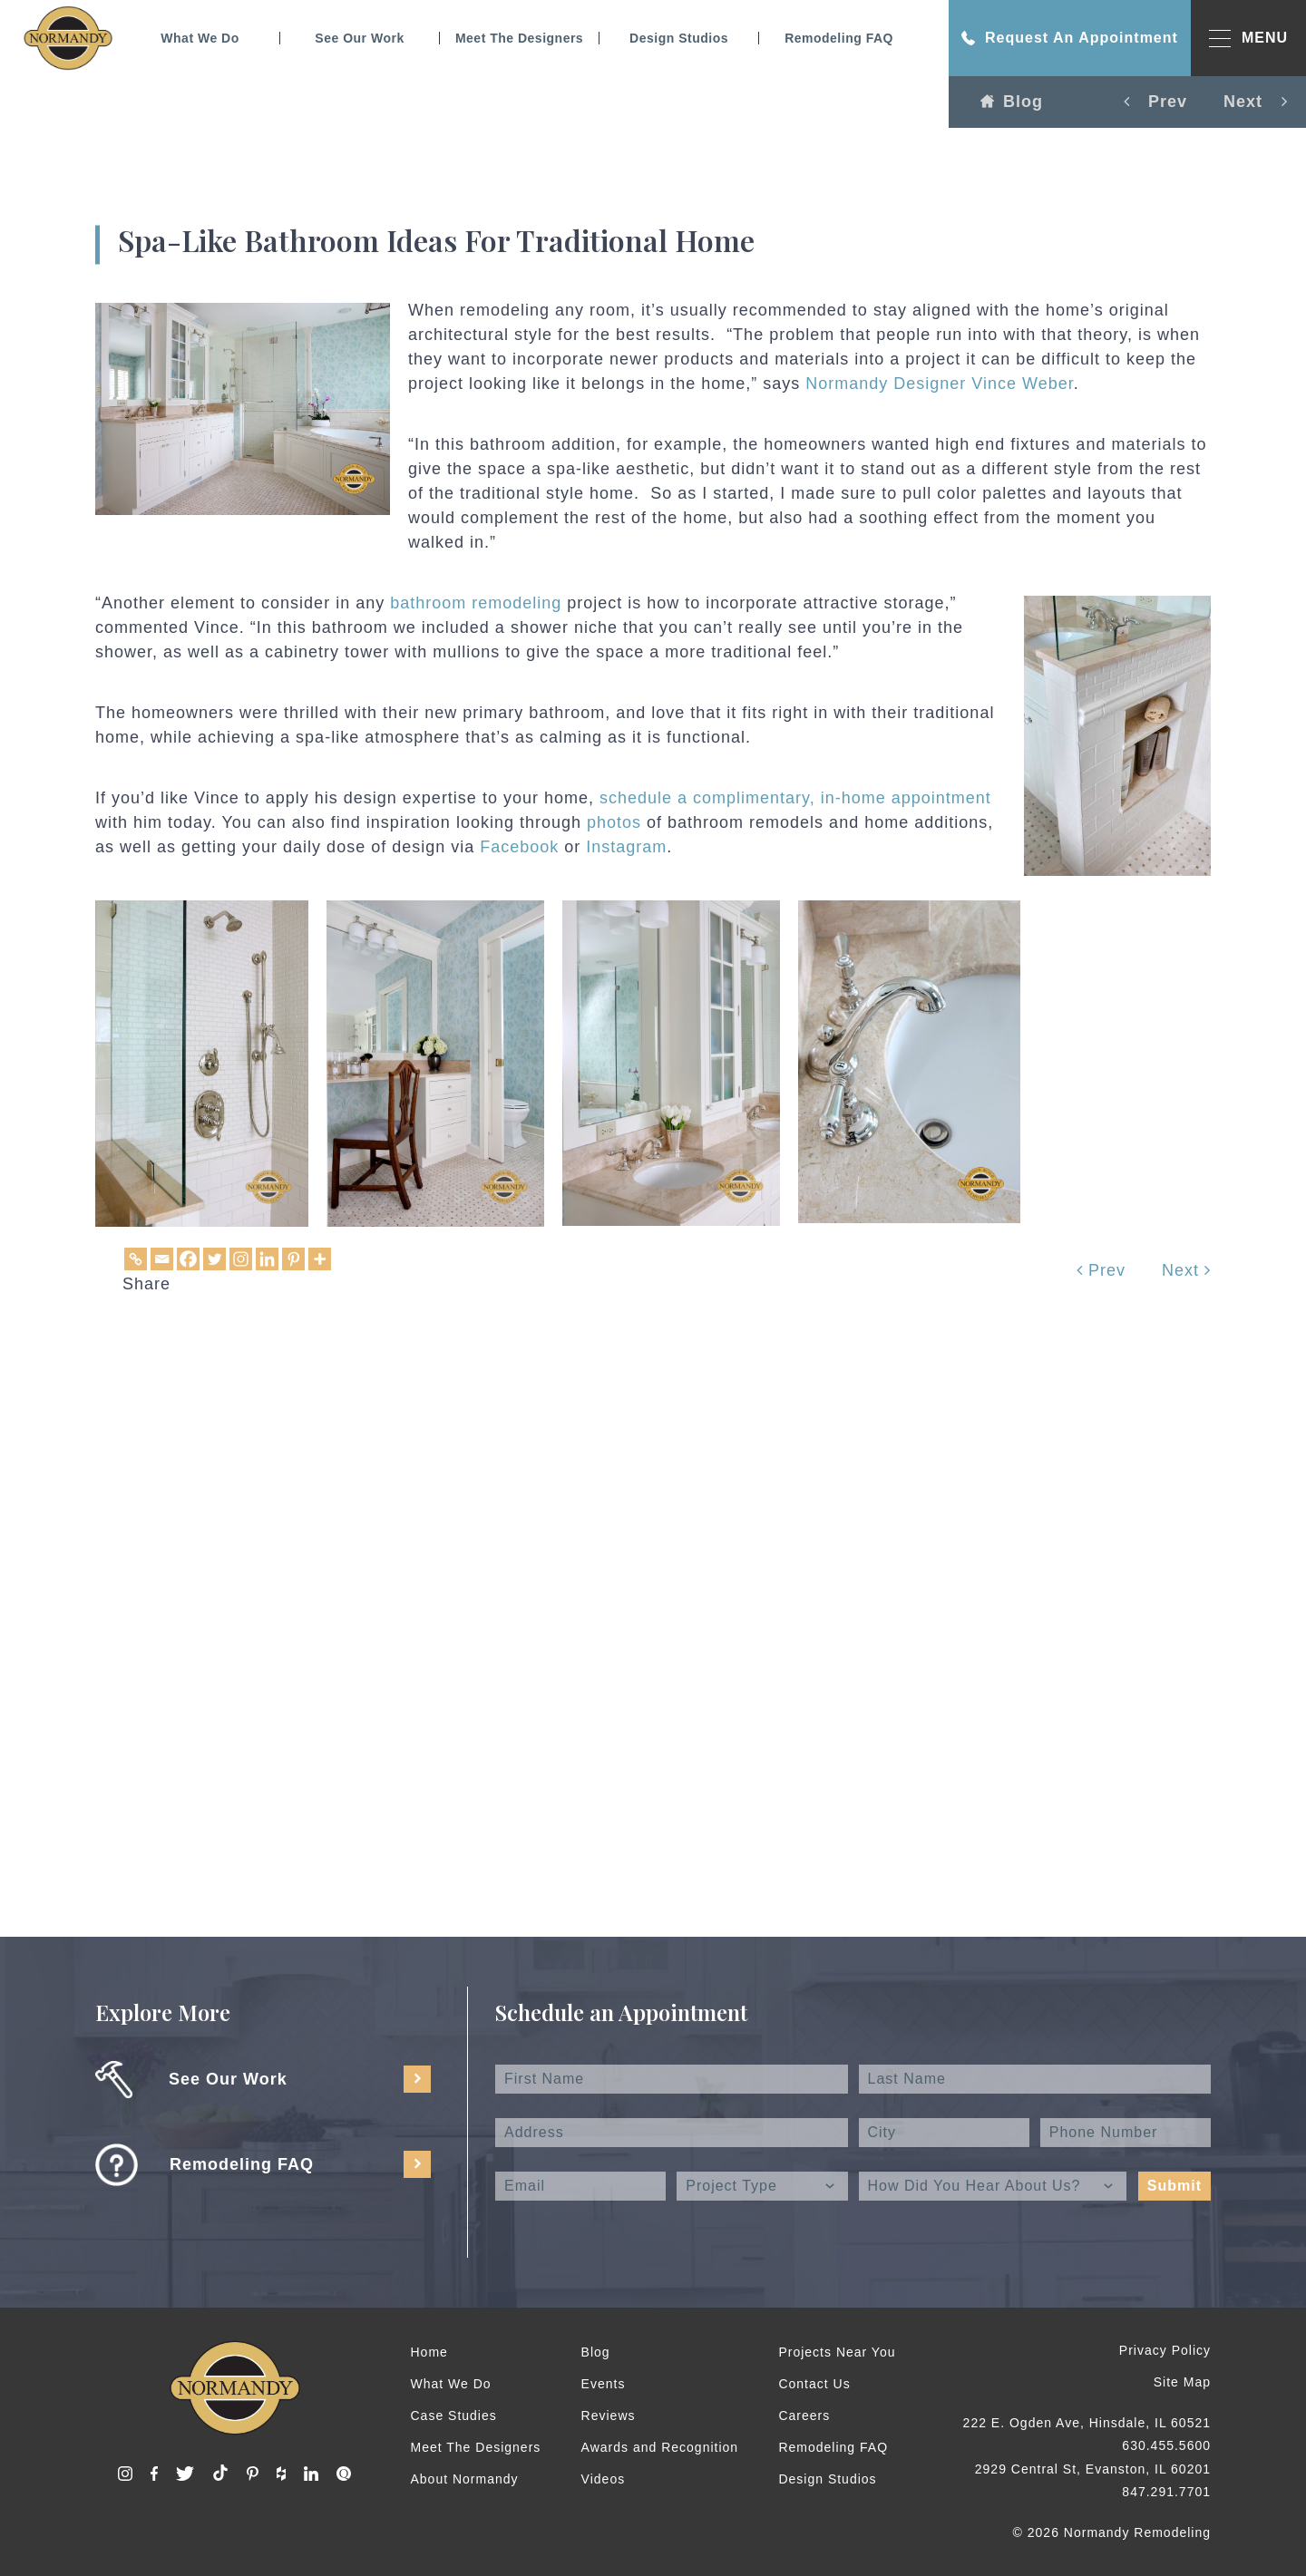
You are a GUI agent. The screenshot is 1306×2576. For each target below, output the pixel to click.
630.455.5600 (1166, 2445)
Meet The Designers (519, 38)
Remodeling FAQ (839, 38)
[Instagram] (240, 1259)
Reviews (608, 2415)
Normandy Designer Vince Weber (939, 383)
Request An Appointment (1069, 38)
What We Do (200, 38)
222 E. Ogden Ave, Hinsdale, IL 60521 (1087, 2423)
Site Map (1182, 2382)
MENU (1248, 38)
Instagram (626, 847)
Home (429, 2352)
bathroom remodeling (475, 603)
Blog (1011, 101)
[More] (319, 1259)
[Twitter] (214, 1259)
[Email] (162, 1259)
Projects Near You (836, 2352)
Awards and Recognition (660, 2447)
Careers (804, 2415)
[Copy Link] (135, 1259)
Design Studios (678, 38)
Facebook (522, 847)
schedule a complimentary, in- (720, 798)
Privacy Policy (1165, 2350)
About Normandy (465, 2479)
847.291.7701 (1166, 2491)
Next (1186, 1270)
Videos (603, 2479)
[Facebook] (188, 1259)
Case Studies (454, 2415)
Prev (1101, 1270)
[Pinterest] (293, 1259)
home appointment (916, 798)
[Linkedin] (267, 1259)
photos (614, 822)
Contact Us (814, 2384)
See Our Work (359, 38)
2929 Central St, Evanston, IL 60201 (1093, 2469)
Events (603, 2384)
